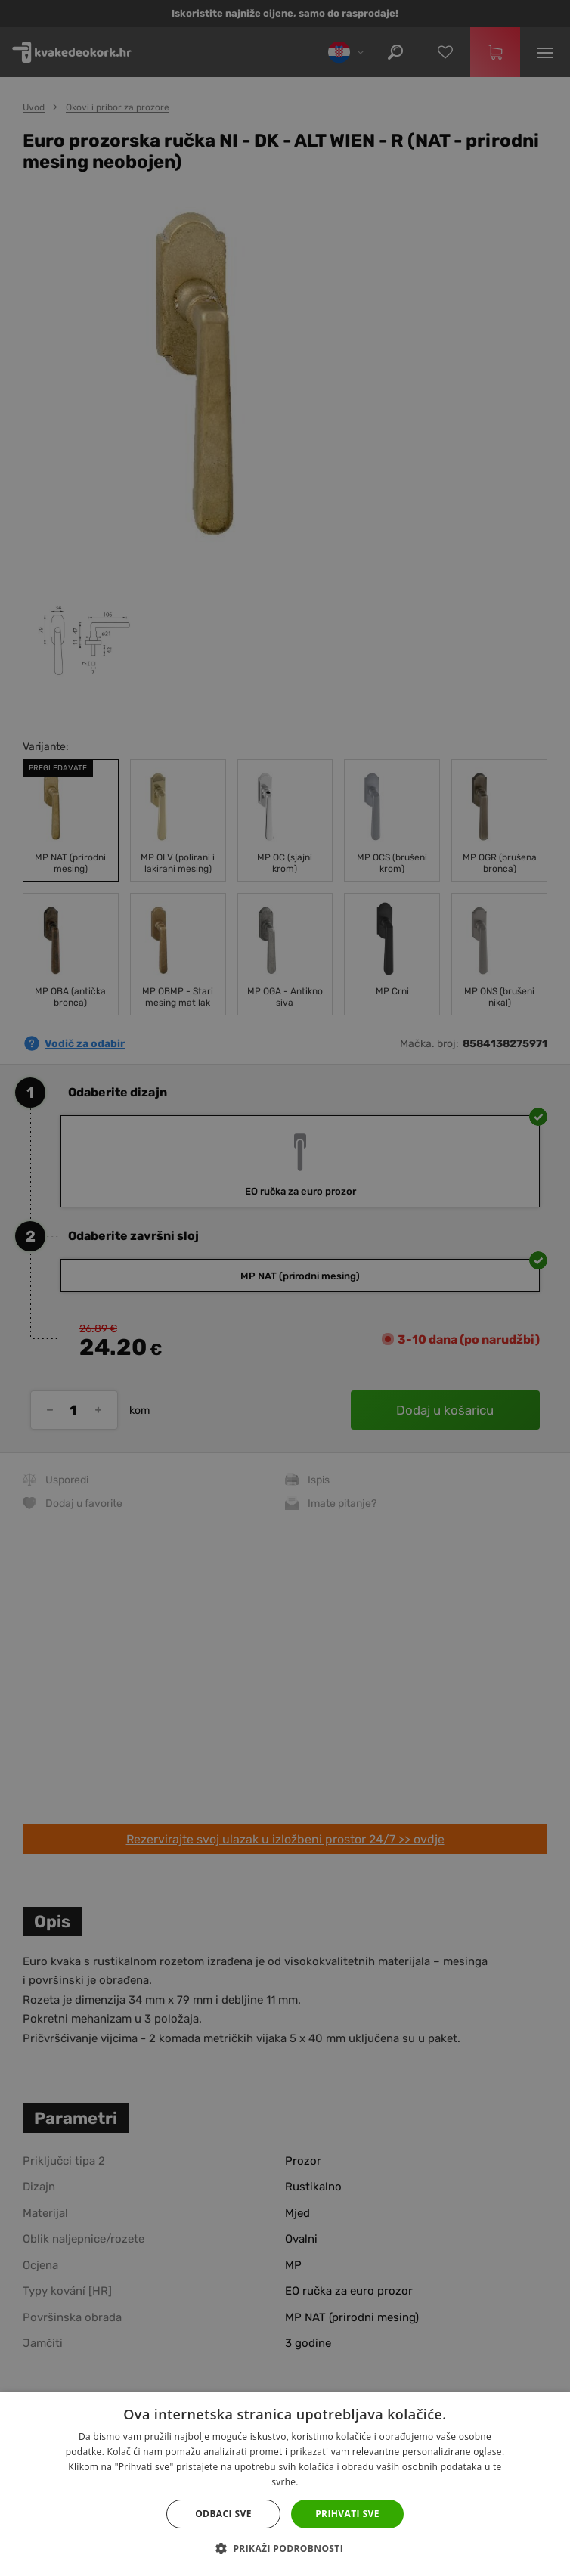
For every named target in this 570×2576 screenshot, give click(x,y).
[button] (285, 2549)
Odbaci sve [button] (223, 2513)
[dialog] (285, 1288)
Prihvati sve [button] (347, 2513)
